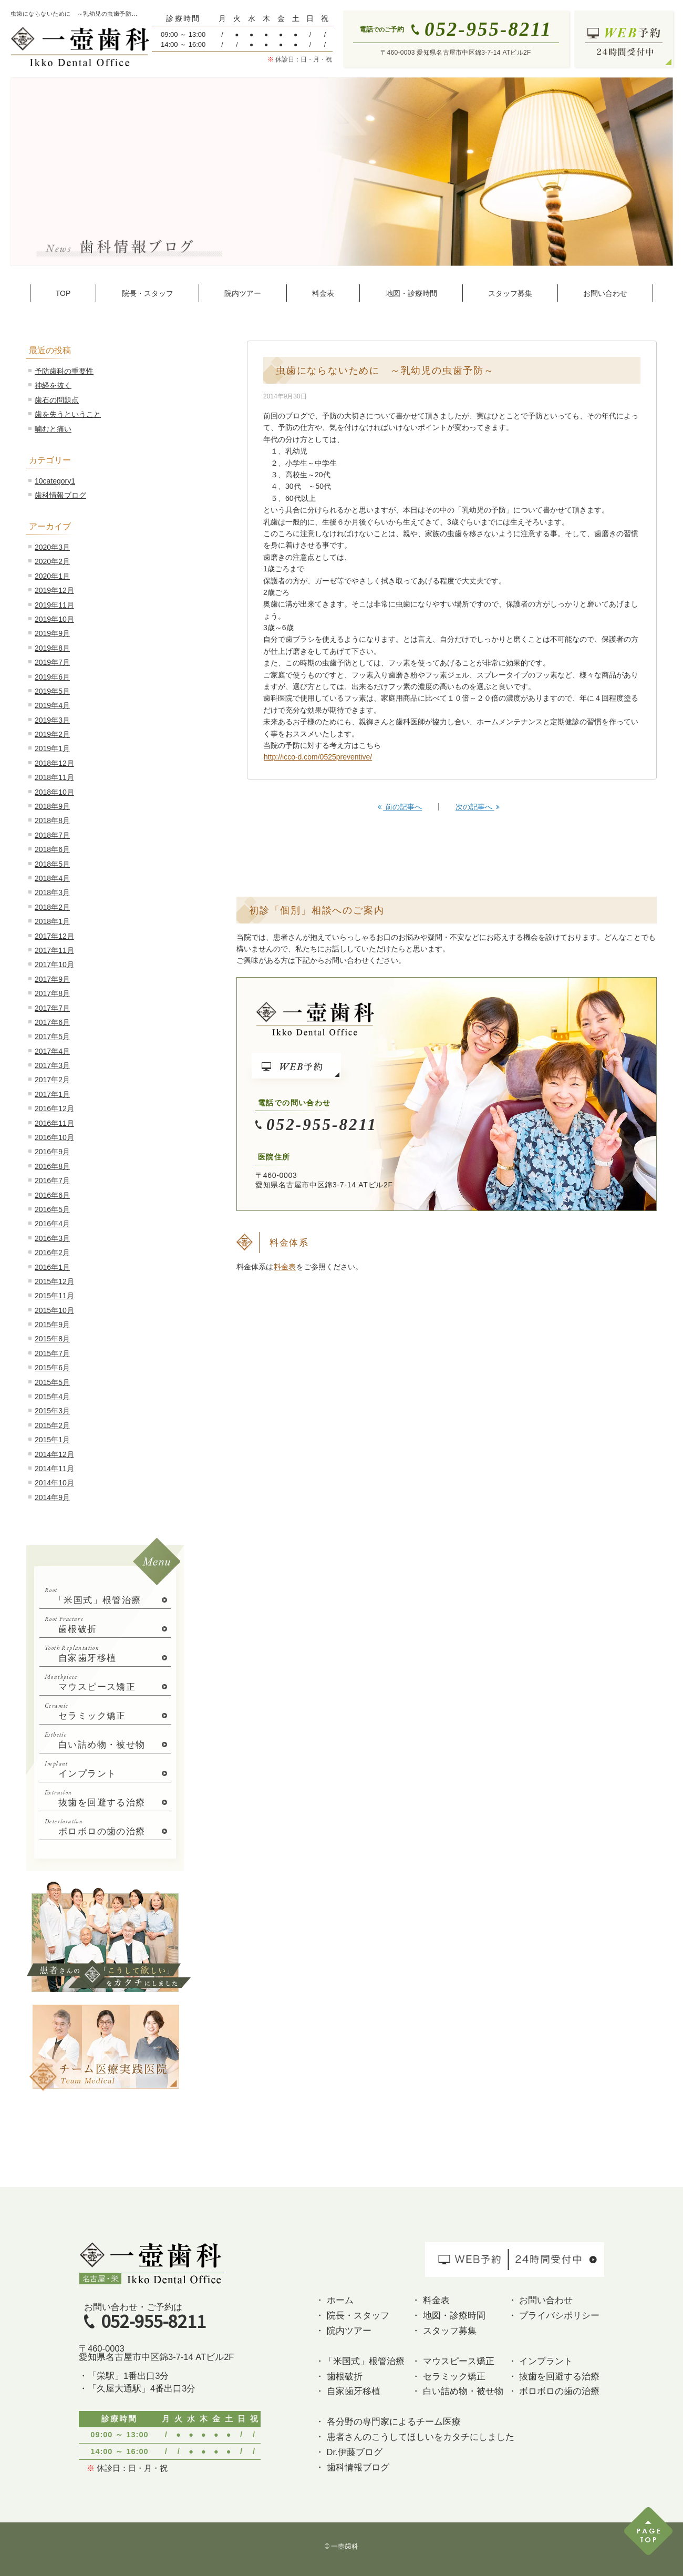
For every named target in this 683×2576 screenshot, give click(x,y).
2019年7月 (52, 662)
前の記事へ (400, 807)
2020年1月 (52, 576)
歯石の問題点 (57, 400)
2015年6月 (52, 1367)
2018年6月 (52, 849)
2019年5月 (52, 691)
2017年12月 (54, 936)
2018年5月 (52, 864)
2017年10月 (54, 964)
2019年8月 (52, 648)
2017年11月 (54, 950)
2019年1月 (52, 748)
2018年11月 (54, 777)
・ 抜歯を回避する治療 (554, 2376)
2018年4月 (52, 878)
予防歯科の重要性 (64, 371)
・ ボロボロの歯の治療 (554, 2391)
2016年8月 (52, 1166)
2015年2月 (52, 1425)
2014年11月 (54, 1468)
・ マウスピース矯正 (452, 2361)
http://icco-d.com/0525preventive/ (318, 757)
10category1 (55, 481)
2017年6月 (52, 1022)
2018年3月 (52, 892)
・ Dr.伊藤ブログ (348, 2452)
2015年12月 (54, 1281)
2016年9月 (52, 1151)
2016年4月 (52, 1223)
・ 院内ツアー (343, 2330)
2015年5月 (52, 1382)
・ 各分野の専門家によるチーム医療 (388, 2421)
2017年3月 (52, 1065)
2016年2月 (52, 1252)
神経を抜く (53, 385)
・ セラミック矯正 (448, 2376)
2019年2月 (52, 734)
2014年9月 (52, 1497)
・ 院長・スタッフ (352, 2315)
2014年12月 (54, 1454)
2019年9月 (52, 633)
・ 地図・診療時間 (448, 2315)
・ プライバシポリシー (554, 2315)
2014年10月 (54, 1483)
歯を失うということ (68, 414)
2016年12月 (54, 1108)
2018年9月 (52, 806)
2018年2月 (52, 907)
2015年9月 (52, 1324)
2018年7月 (52, 835)
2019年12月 (54, 590)
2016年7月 (52, 1180)
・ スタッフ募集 (444, 2330)
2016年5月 (52, 1209)
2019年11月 (54, 605)
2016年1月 (52, 1267)
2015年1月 (52, 1439)
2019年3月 (52, 720)
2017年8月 (52, 993)
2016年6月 (52, 1195)
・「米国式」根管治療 (360, 2361)
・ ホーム (334, 2300)
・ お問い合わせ (540, 2300)
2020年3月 (52, 547)
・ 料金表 (430, 2300)
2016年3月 (52, 1238)
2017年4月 (52, 1051)
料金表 (285, 1267)
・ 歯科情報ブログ (352, 2467)
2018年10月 (54, 792)
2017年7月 (52, 1008)
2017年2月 (52, 1079)
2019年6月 (52, 677)
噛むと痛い (53, 429)
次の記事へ (478, 807)
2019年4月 (52, 705)
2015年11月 (54, 1295)
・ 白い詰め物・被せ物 (457, 2391)
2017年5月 (52, 1036)
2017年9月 (52, 979)
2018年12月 (54, 763)
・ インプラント (540, 2361)
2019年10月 (54, 619)
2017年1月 (52, 1094)
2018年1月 (52, 921)
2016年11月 (54, 1123)
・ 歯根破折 (339, 2376)
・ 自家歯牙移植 (347, 2391)
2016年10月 (54, 1137)
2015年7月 (52, 1353)
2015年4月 (52, 1396)
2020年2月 (52, 561)
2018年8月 (52, 820)
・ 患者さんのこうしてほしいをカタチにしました (414, 2436)
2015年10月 (54, 1310)
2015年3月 (52, 1411)
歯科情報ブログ (60, 495)
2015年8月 (52, 1339)
